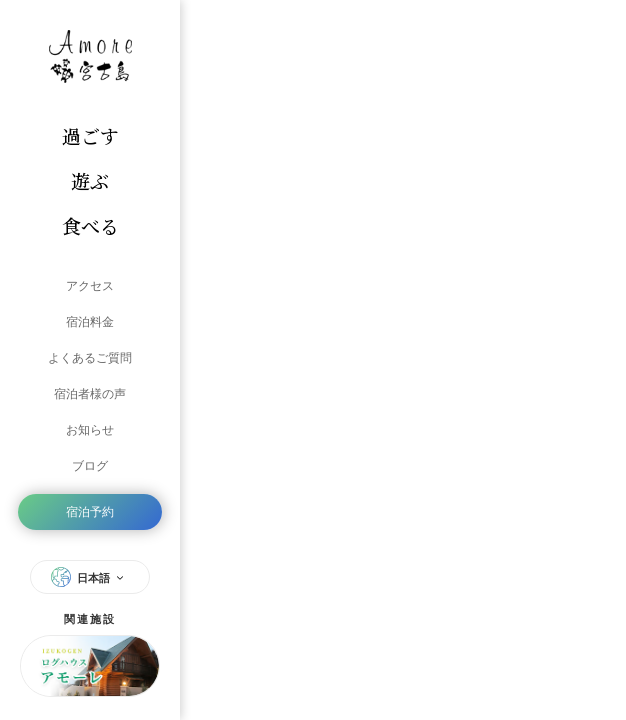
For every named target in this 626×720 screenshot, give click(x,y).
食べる (90, 225)
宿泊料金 (90, 322)
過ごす (90, 135)
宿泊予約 (90, 512)
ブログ (90, 466)
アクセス (90, 286)
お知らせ (90, 430)
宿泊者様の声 (90, 394)
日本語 (90, 577)
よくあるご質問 (90, 358)
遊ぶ (90, 180)
